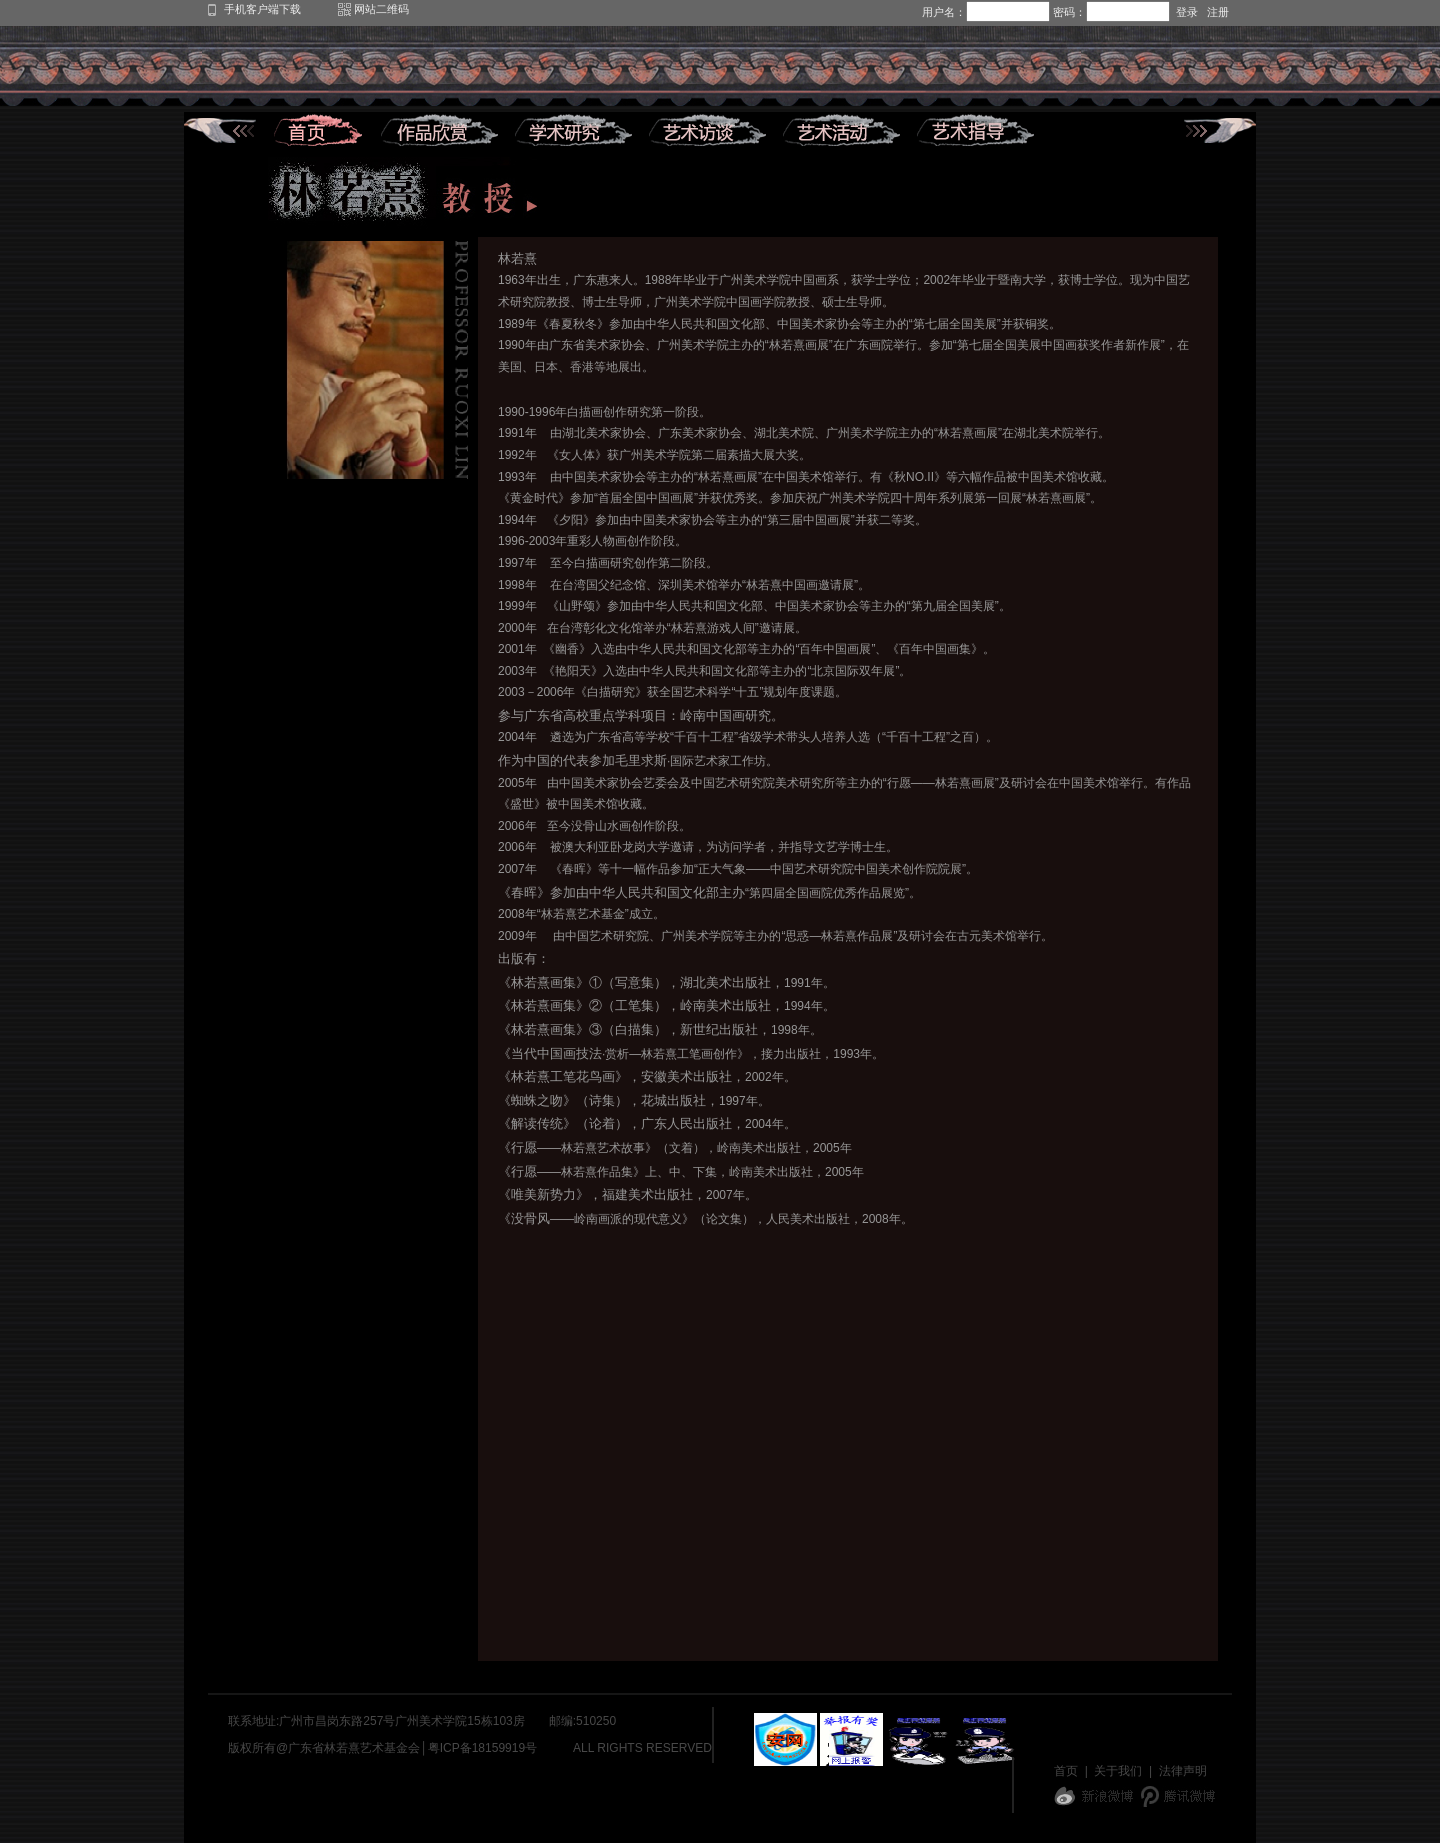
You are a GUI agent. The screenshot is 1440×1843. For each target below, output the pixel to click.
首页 (1066, 1771)
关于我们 (1118, 1771)
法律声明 (1183, 1771)
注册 (1218, 12)
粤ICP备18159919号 (482, 1748)
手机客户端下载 (262, 9)
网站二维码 (381, 9)
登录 (1187, 12)
